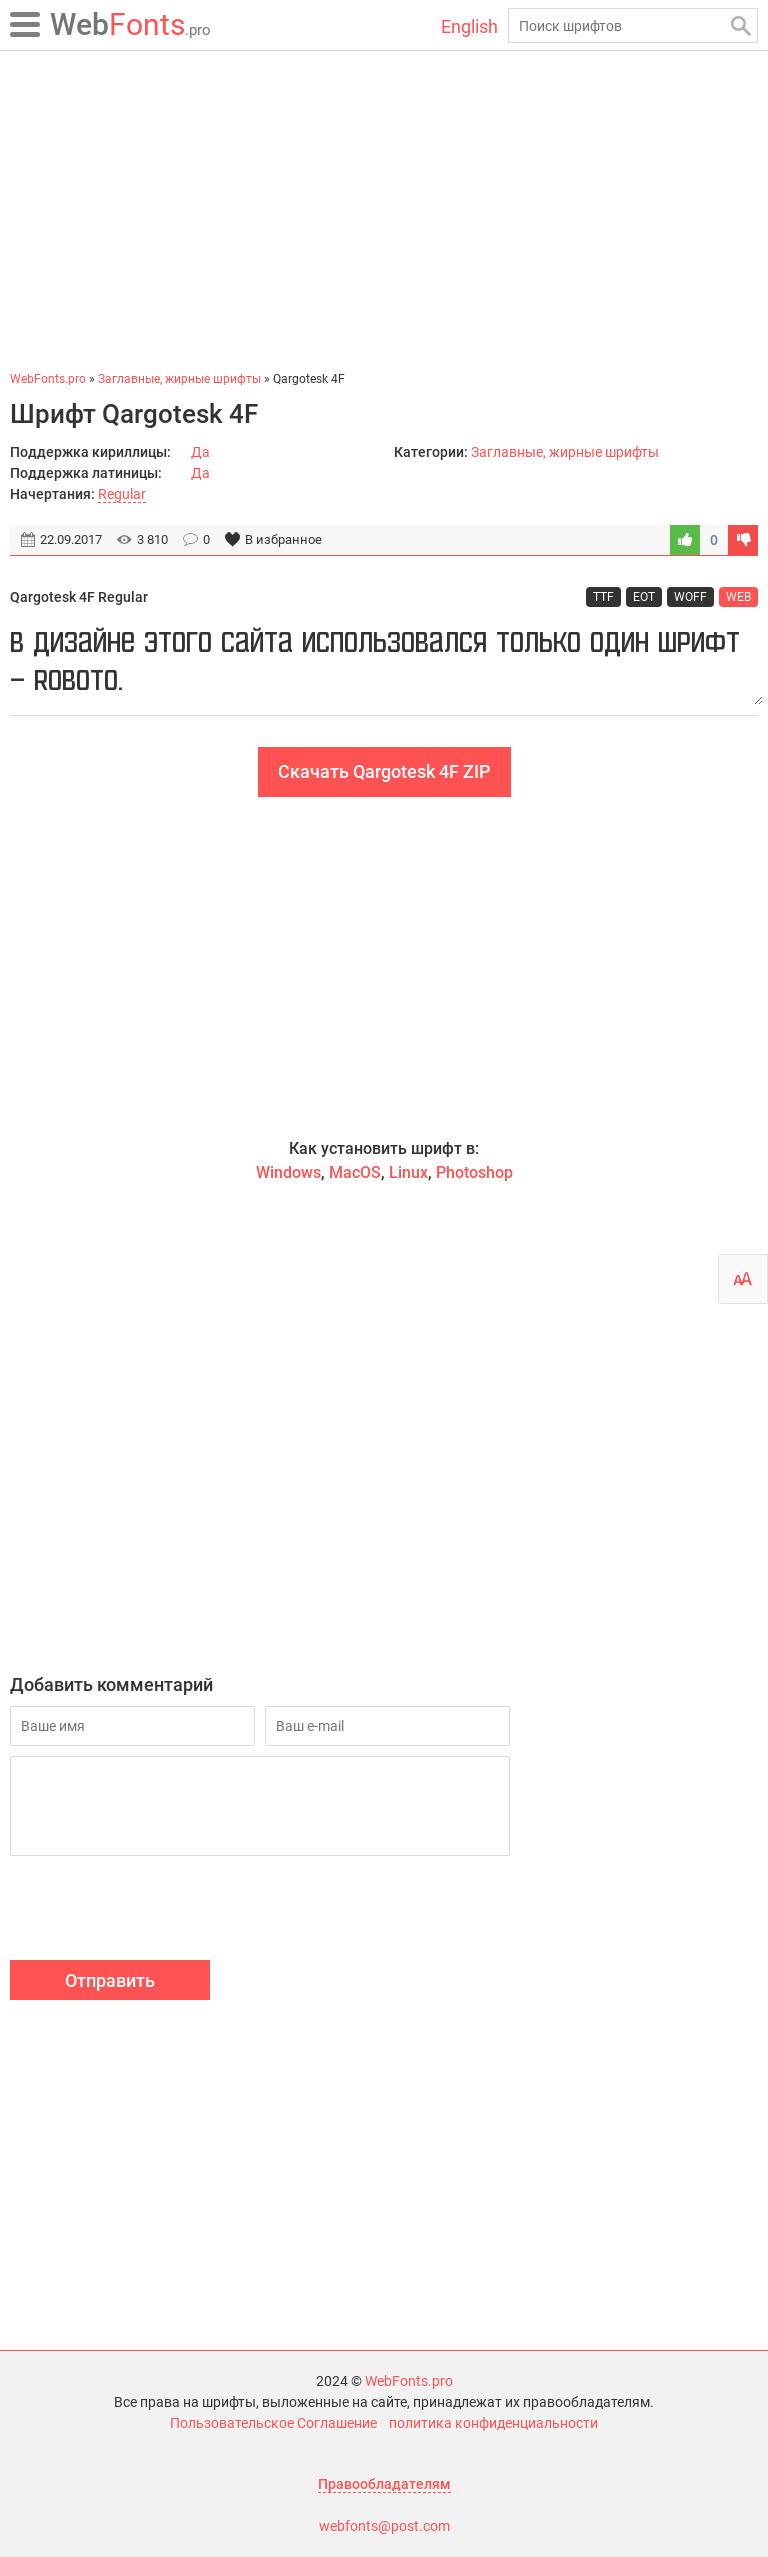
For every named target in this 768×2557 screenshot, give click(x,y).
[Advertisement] (384, 210)
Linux (408, 1172)
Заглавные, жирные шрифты (565, 452)
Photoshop (474, 1172)
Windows (288, 1172)
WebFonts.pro (409, 2381)
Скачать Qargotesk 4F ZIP (384, 771)
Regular (122, 494)
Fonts (130, 24)
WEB (738, 597)
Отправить (110, 1980)
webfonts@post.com (384, 2526)
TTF (603, 597)
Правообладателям (384, 2484)
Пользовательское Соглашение (273, 2423)
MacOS (355, 1172)
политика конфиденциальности (493, 2423)
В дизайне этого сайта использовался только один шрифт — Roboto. (384, 661)
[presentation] (162, 1911)
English (469, 26)
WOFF (690, 597)
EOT (644, 597)
